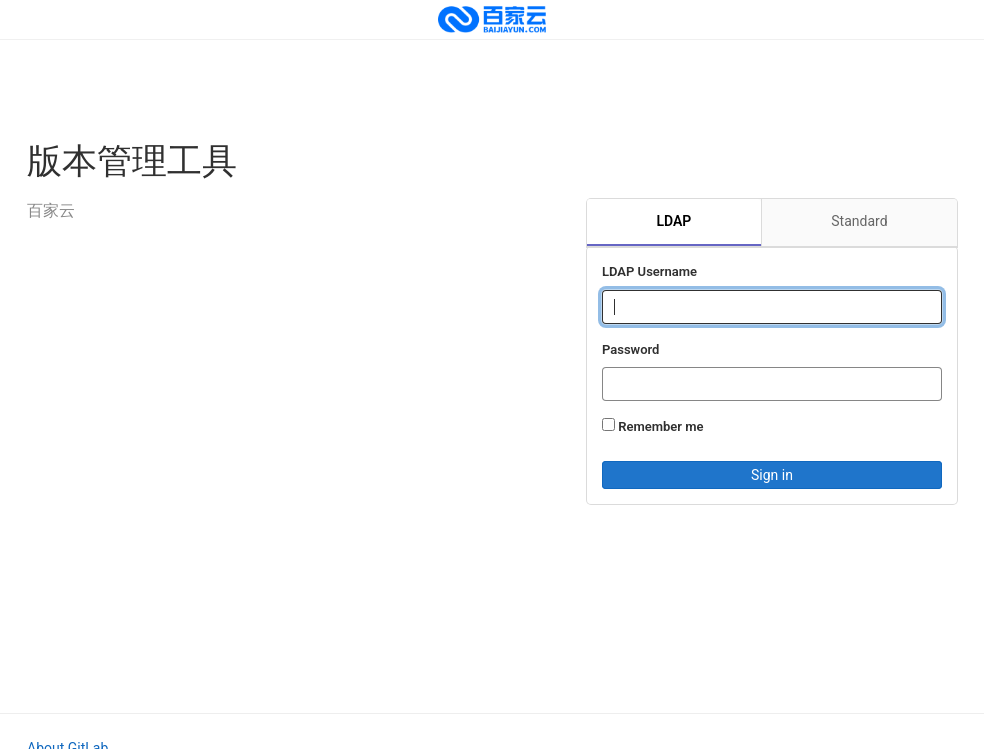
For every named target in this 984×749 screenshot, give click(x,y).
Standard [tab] (859, 221)
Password (630, 349)
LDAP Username (649, 271)
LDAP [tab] (673, 221)
